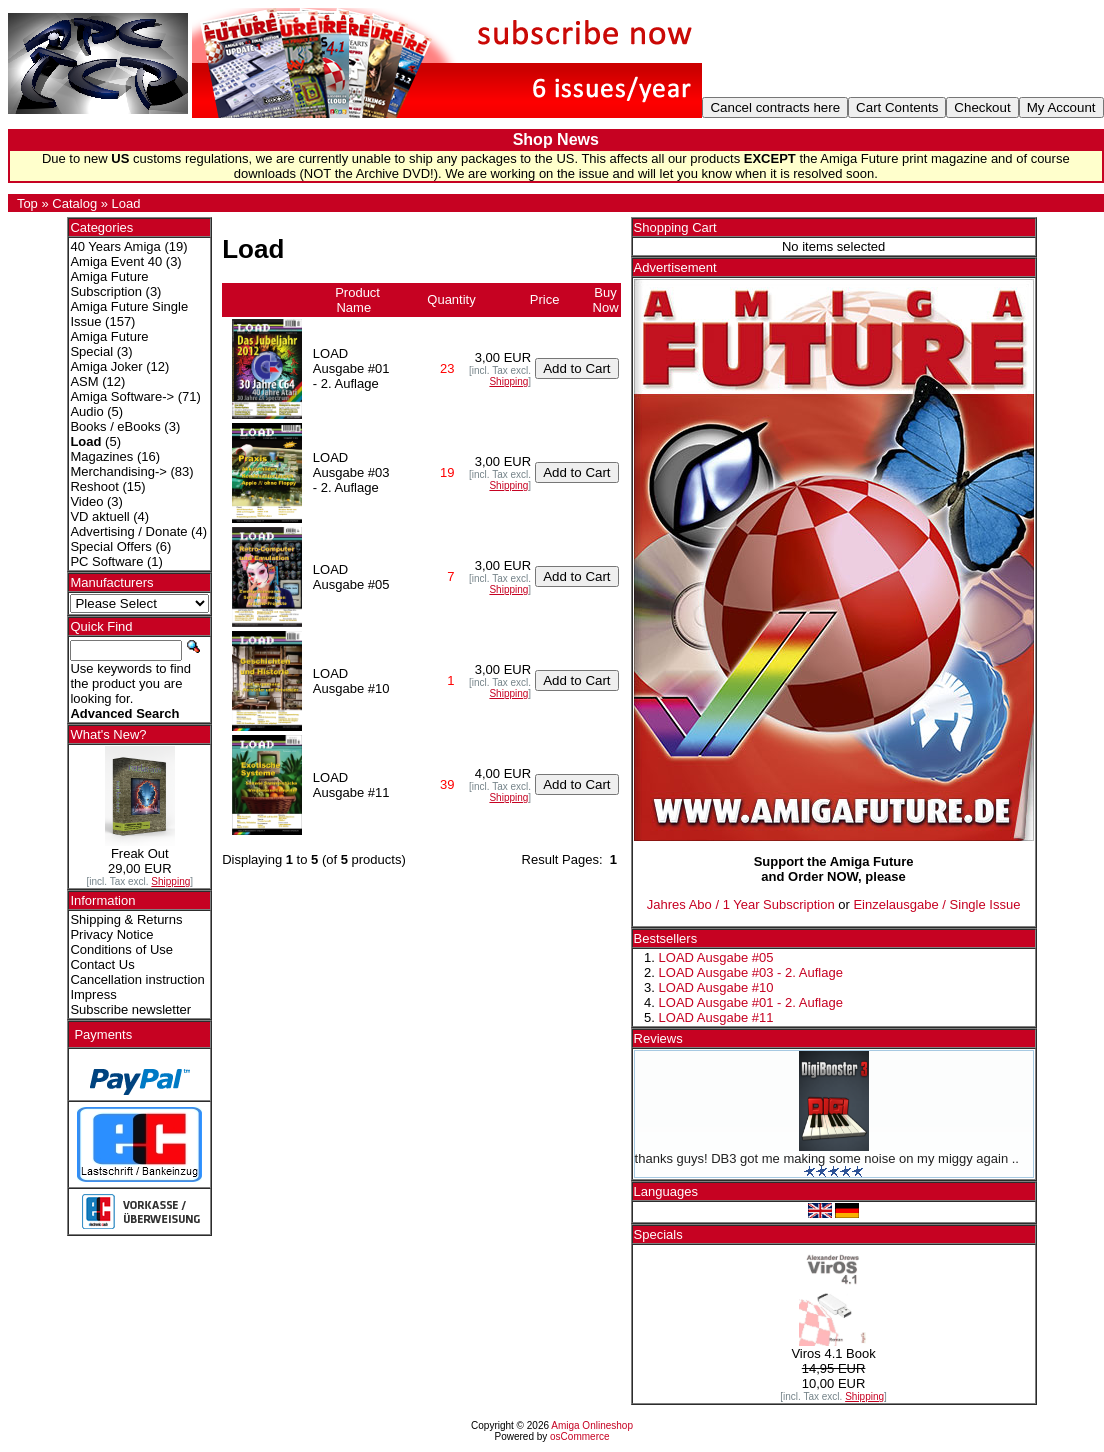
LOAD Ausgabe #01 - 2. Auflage (751, 1002)
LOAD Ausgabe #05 (716, 957)
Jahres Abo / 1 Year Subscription (741, 904)
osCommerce (579, 1436)
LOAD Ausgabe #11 (716, 1017)
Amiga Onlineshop (592, 1425)
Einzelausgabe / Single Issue (936, 904)
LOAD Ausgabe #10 (716, 987)
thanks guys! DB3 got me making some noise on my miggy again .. (827, 1158)
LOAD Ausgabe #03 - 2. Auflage (751, 972)
